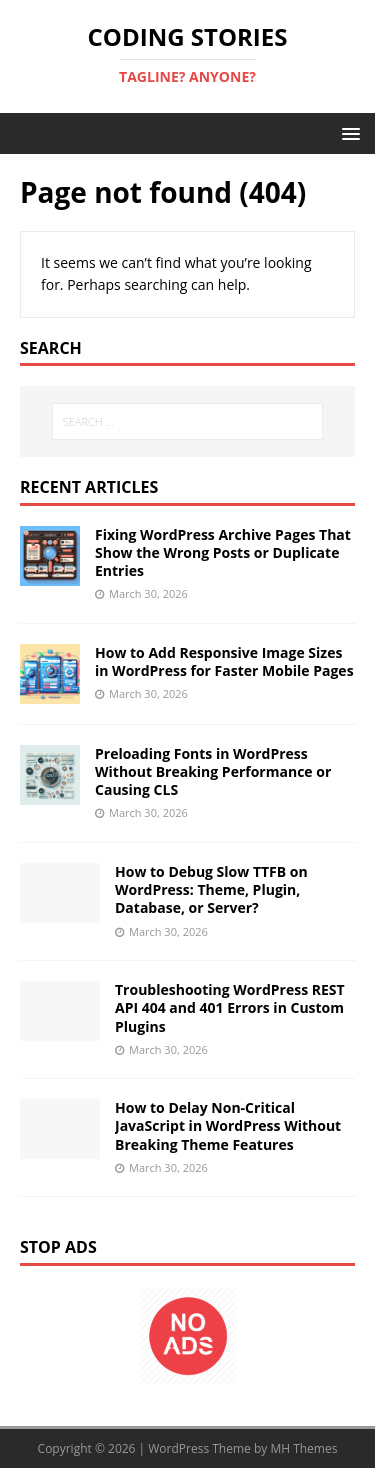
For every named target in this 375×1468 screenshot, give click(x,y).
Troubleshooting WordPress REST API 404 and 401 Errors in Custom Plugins (230, 1007)
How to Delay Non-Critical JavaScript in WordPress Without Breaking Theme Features (228, 1125)
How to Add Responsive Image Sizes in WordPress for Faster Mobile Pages (224, 661)
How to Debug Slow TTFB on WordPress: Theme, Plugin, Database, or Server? (211, 889)
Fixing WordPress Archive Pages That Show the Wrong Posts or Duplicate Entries (223, 552)
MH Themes (303, 1448)
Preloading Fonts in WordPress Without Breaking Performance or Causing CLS (213, 771)
